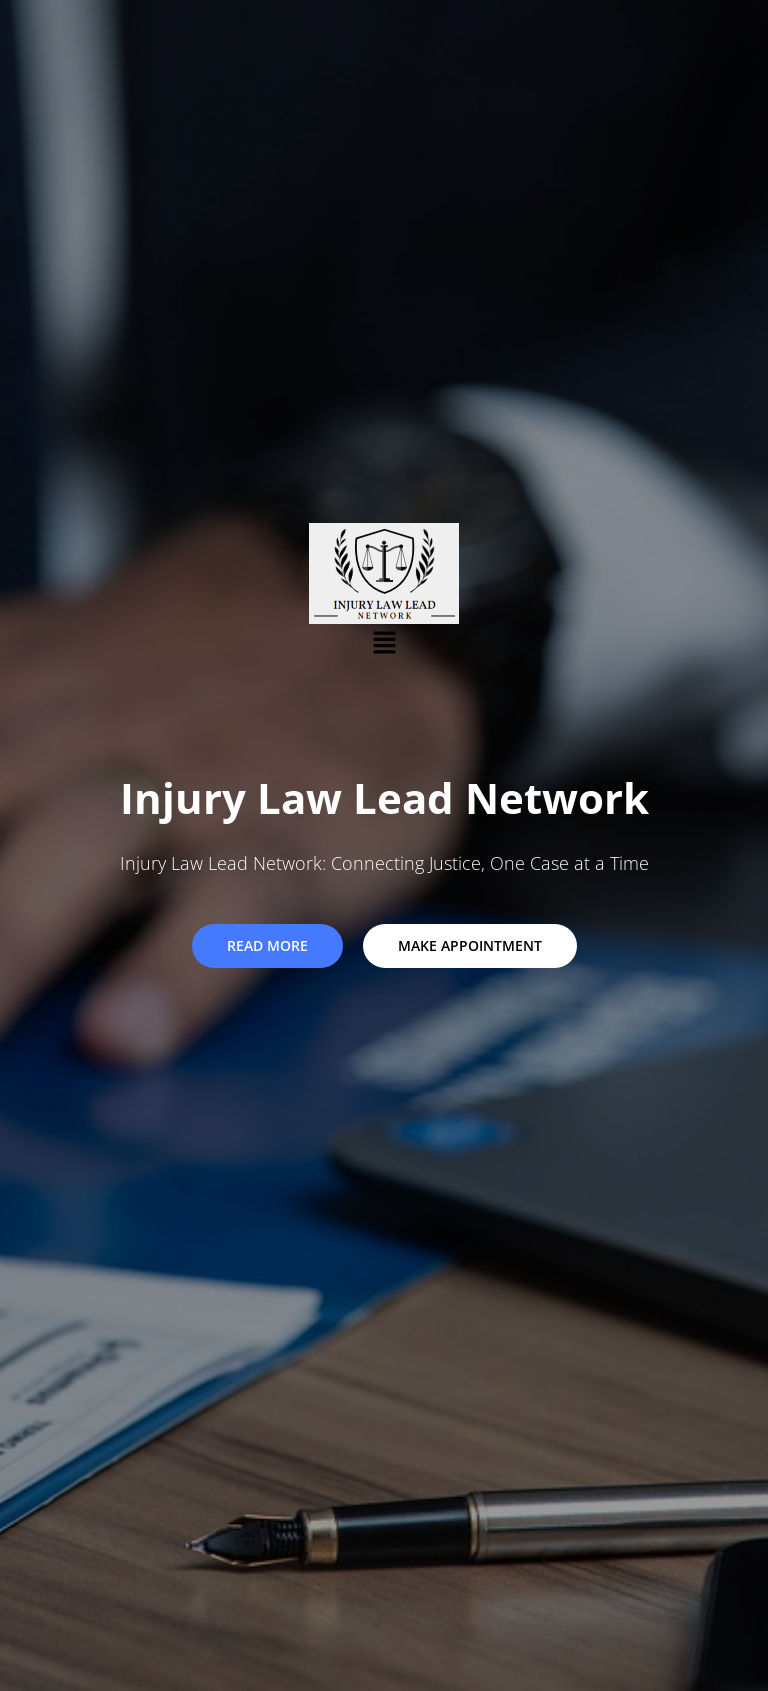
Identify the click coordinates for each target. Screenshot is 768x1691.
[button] (384, 643)
